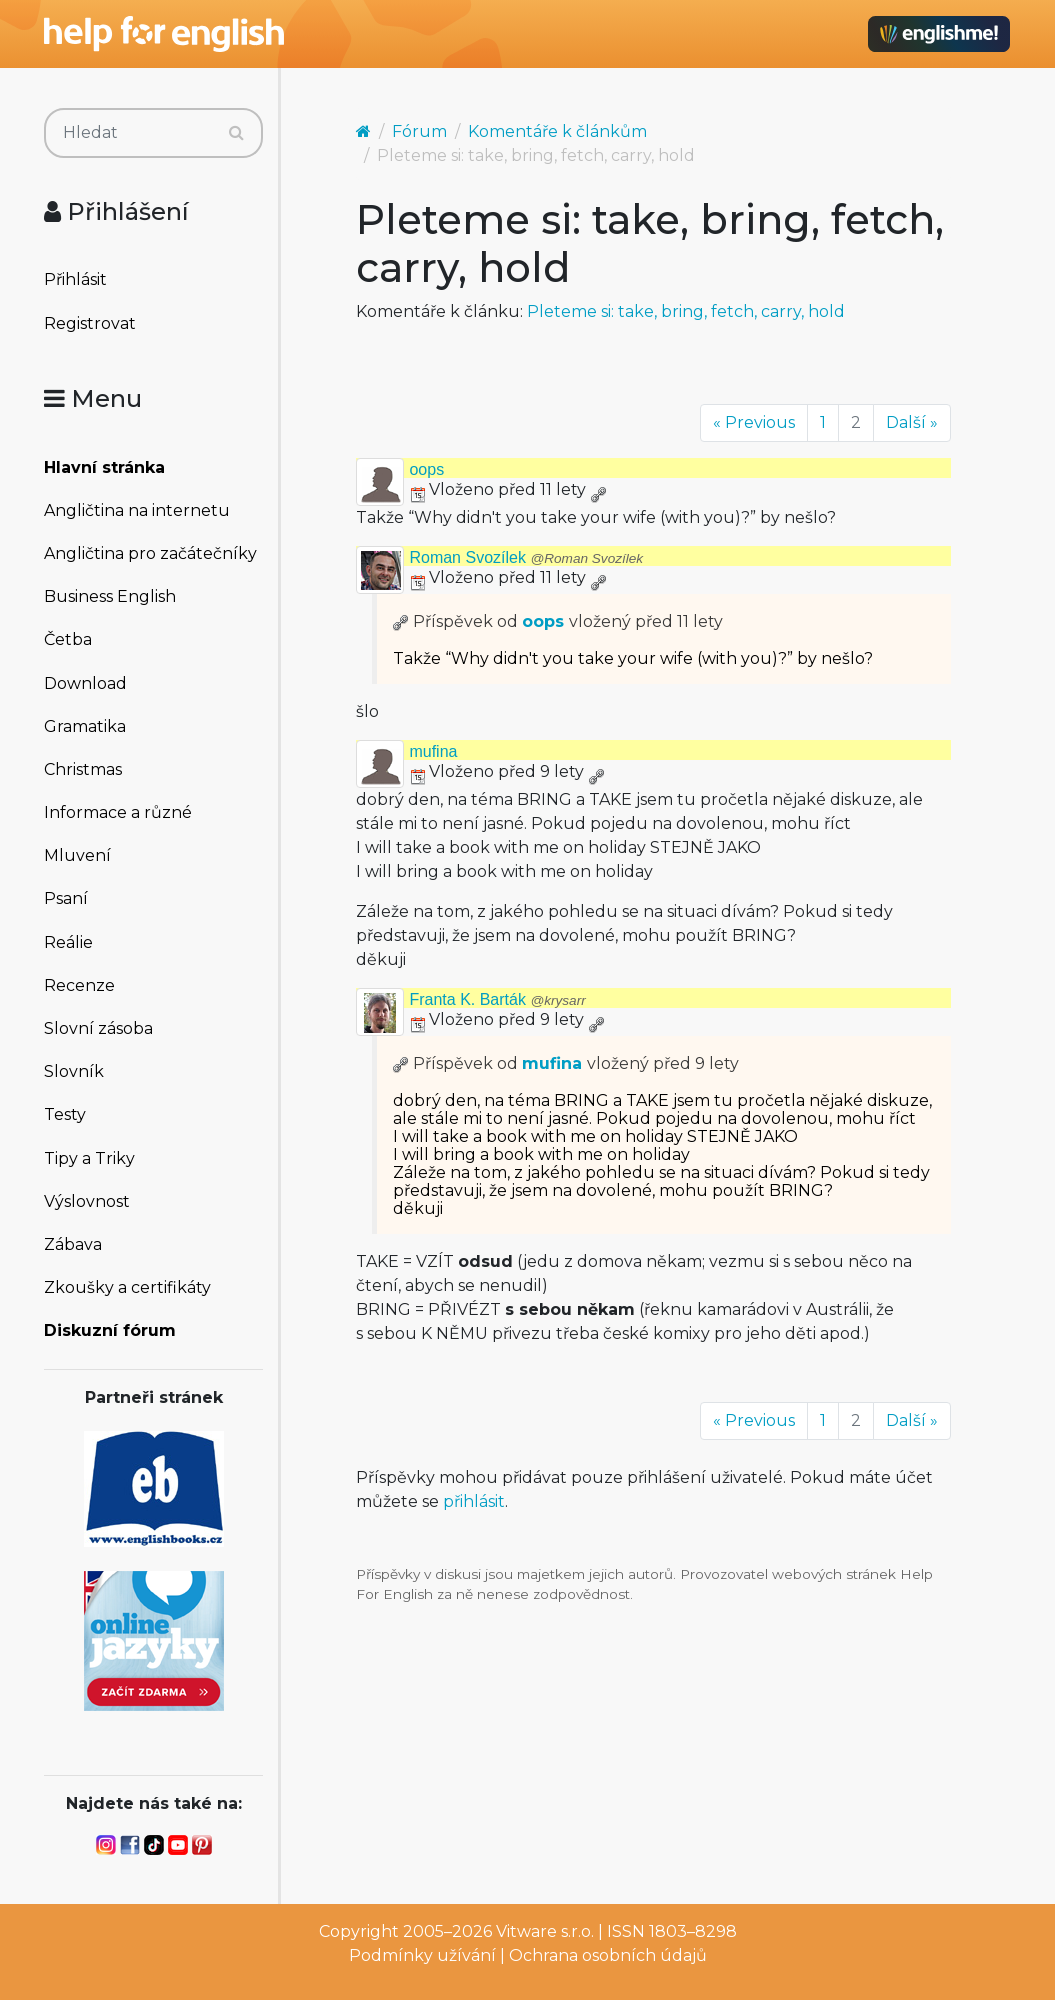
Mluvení (77, 855)
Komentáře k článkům (557, 131)
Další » (912, 422)
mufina (433, 751)
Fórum (419, 131)
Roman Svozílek (526, 557)
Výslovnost (87, 1201)
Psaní (66, 898)
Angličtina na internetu (137, 510)
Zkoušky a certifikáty (127, 1287)
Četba (68, 639)
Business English (110, 596)
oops (426, 469)
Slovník (74, 1071)
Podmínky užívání (422, 1955)
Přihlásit (75, 279)
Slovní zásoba (98, 1028)
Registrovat (90, 323)
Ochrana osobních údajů (608, 1955)
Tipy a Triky (89, 1158)
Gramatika (85, 726)
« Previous (754, 422)
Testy (65, 1114)
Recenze (79, 985)
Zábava (73, 1244)
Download (85, 683)
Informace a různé (118, 812)
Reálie (68, 942)
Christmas (83, 769)
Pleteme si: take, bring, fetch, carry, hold (686, 311)
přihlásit (474, 1501)
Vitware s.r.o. (545, 1931)
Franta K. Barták (497, 999)
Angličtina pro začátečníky (150, 553)
